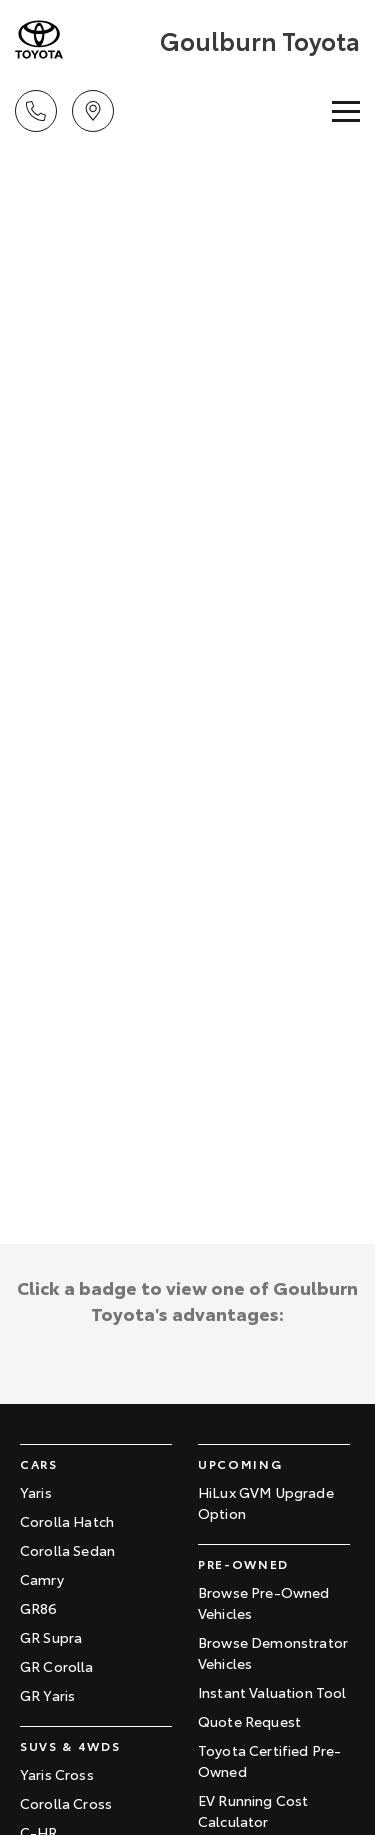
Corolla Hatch (67, 1521)
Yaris (36, 1492)
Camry (42, 1579)
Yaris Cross (57, 1774)
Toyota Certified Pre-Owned (269, 1760)
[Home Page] (85, 39)
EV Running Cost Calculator (253, 1810)
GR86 (39, 1608)
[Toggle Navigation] (346, 111)
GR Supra (51, 1637)
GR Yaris (47, 1695)
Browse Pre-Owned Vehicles (264, 1602)
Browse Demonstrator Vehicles (273, 1652)
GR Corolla (57, 1666)
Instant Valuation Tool (272, 1692)
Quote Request (249, 1721)
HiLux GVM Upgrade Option (266, 1502)
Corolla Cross (66, 1803)
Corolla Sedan (67, 1550)
